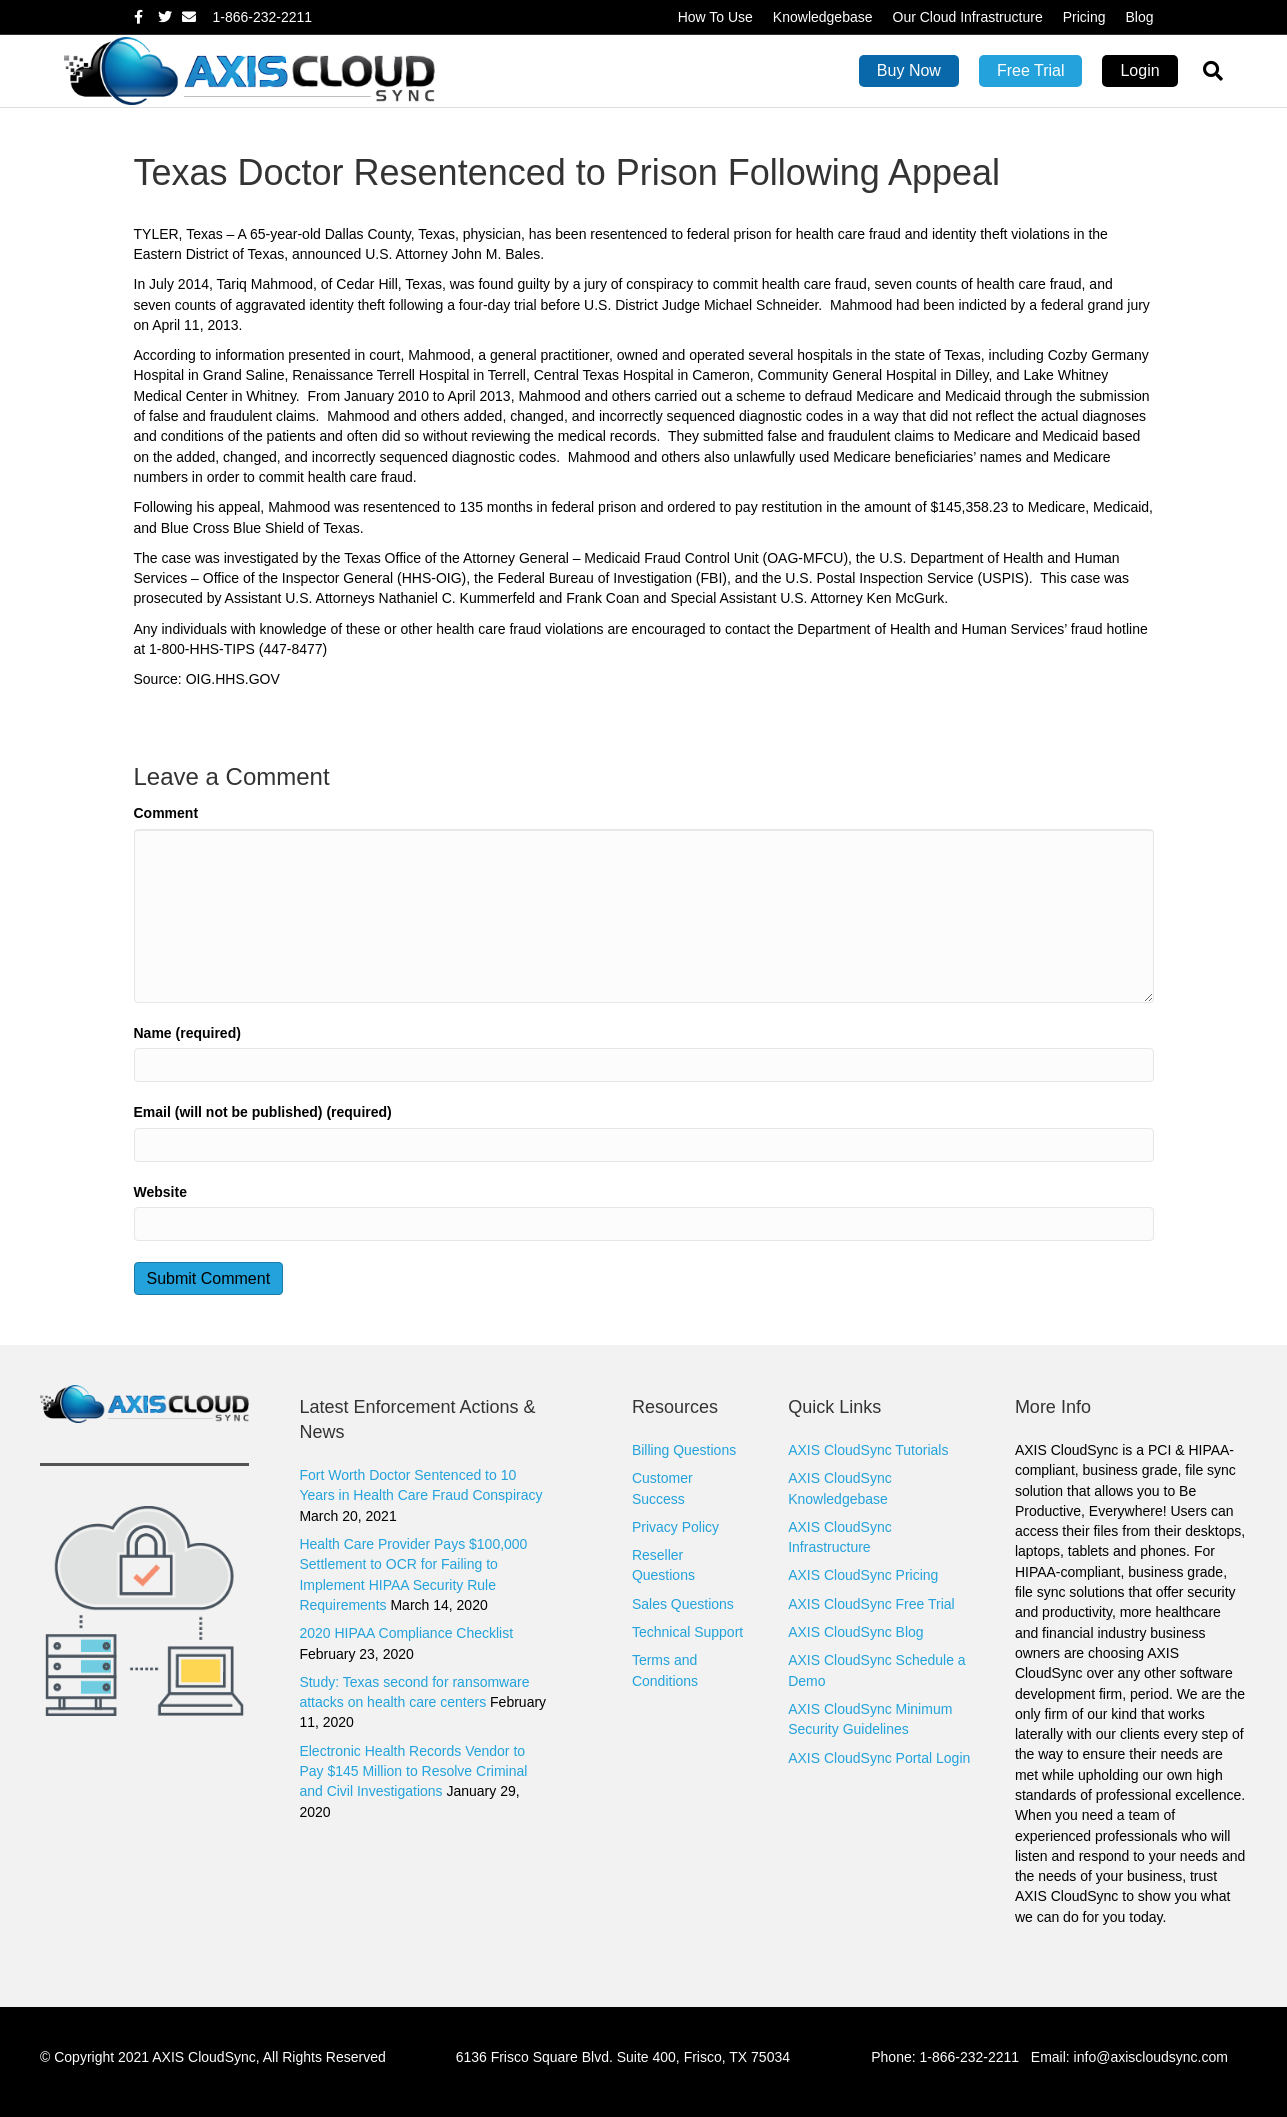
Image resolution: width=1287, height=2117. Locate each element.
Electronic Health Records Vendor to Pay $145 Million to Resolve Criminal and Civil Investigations (413, 1771)
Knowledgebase (823, 17)
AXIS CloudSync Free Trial (871, 1604)
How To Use (715, 17)
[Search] (1205, 71)
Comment (166, 813)
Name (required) (187, 1033)
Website (160, 1192)
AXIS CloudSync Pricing (863, 1575)
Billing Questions (684, 1450)
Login (1139, 70)
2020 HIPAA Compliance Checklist (406, 1633)
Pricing (1084, 17)
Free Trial (1031, 70)
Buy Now (909, 70)
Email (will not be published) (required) (263, 1112)
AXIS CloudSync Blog (855, 1632)
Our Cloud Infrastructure (968, 17)
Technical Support (687, 1632)
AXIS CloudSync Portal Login (879, 1758)
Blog (1139, 17)
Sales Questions (683, 1604)
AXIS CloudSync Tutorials (868, 1450)
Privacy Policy (675, 1527)
